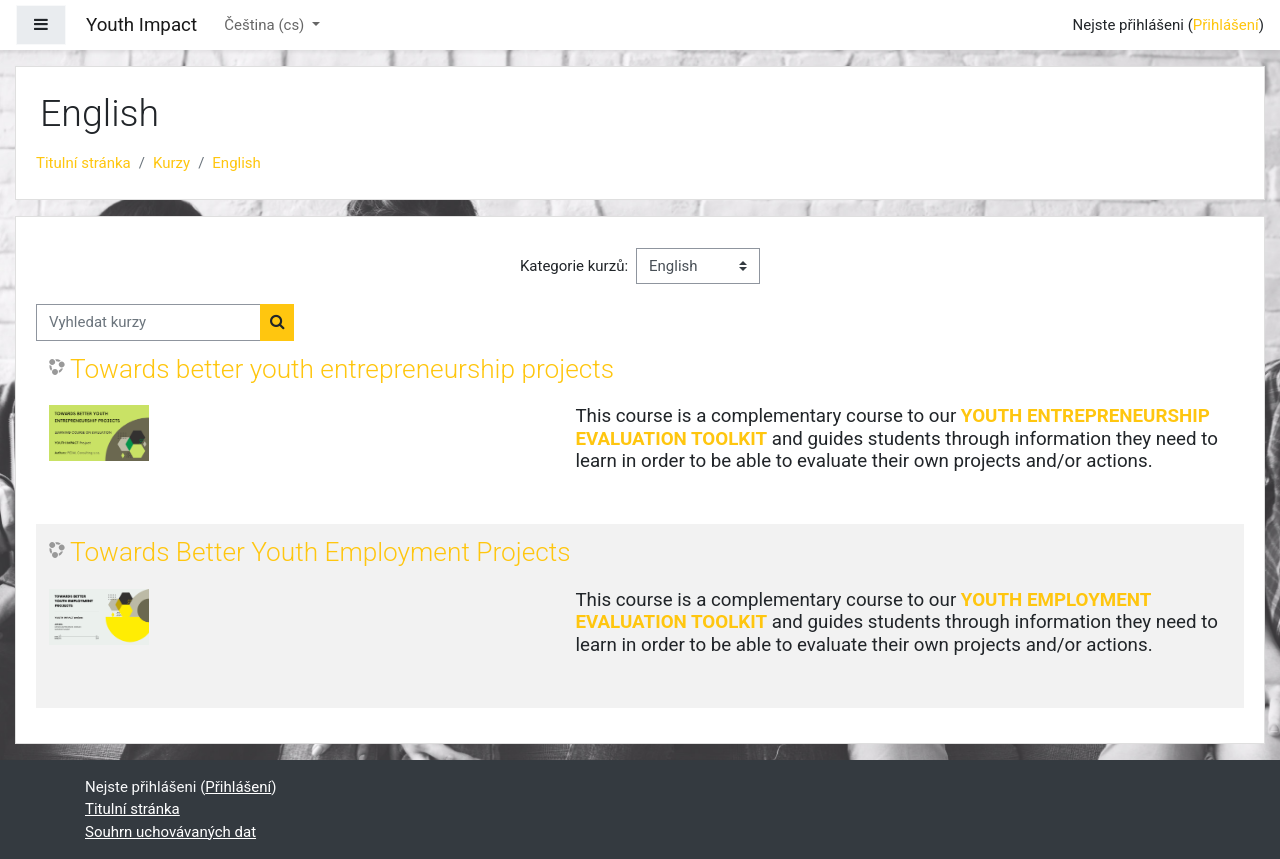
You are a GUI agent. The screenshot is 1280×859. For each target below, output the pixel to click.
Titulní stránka (83, 163)
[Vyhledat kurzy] (148, 322)
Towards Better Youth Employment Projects (320, 552)
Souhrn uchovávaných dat (170, 832)
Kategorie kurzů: (574, 266)
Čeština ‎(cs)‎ (266, 25)
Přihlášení (1226, 25)
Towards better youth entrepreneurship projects (342, 369)
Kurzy (171, 163)
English (236, 163)
